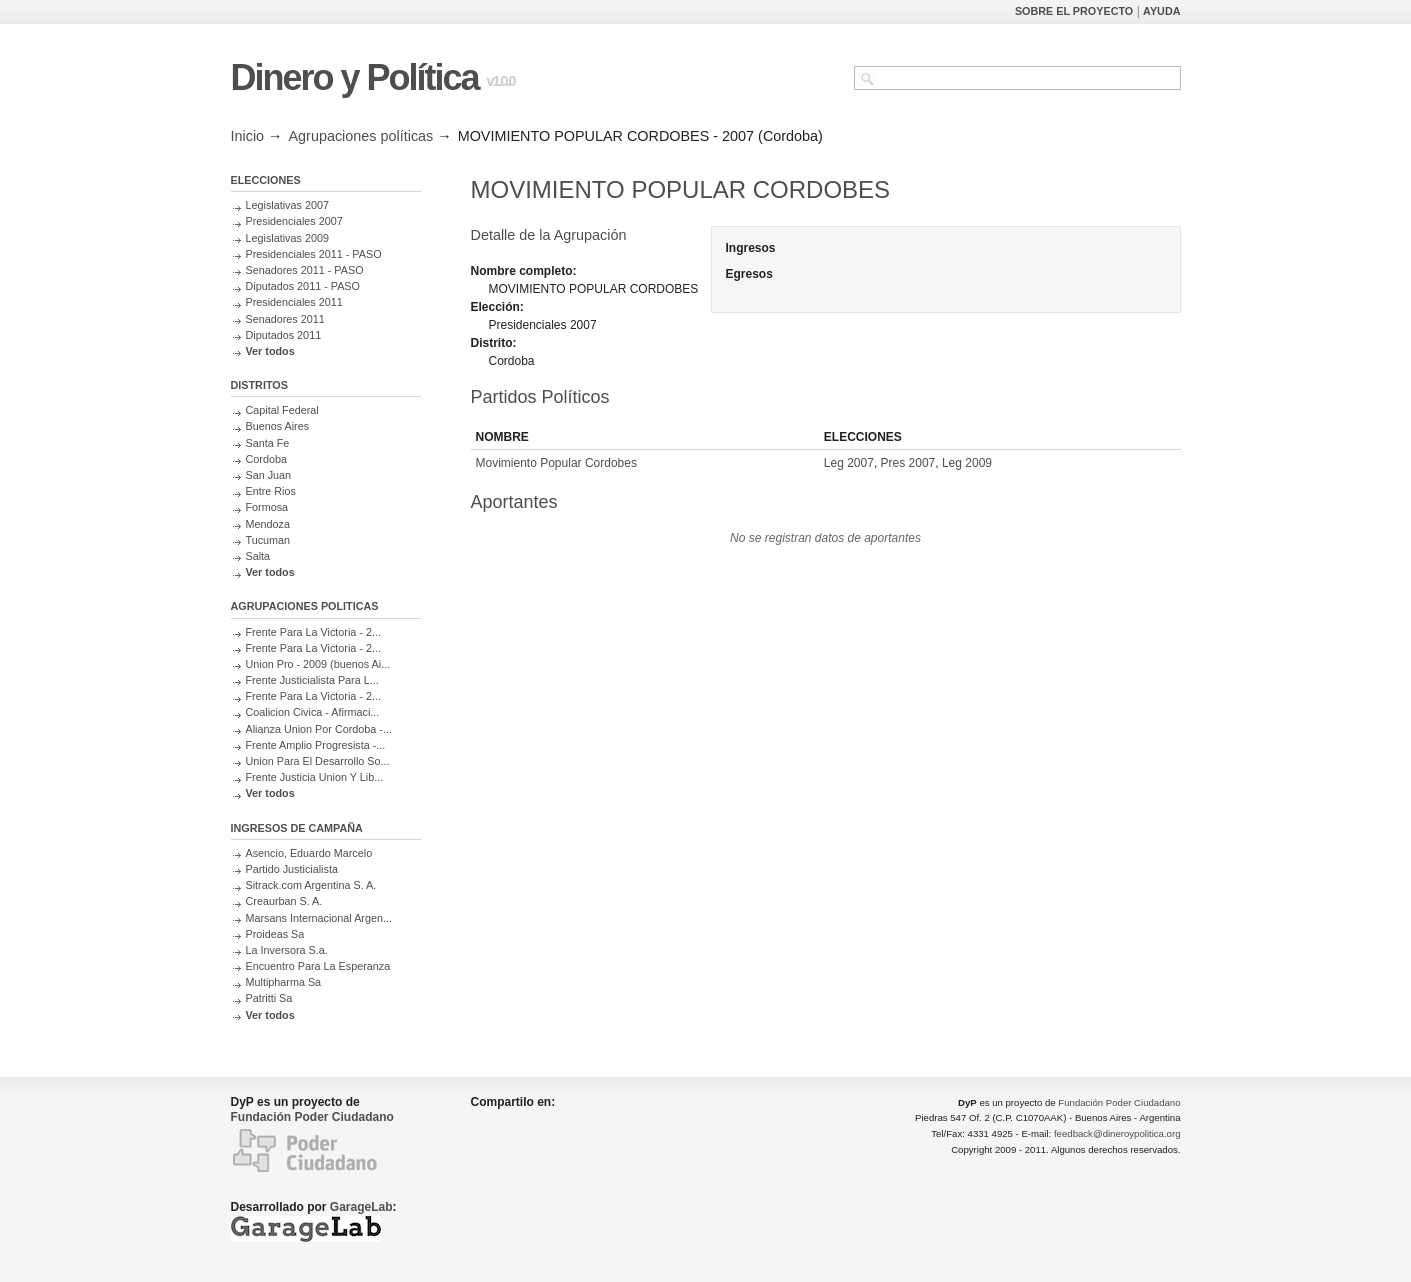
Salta (258, 556)
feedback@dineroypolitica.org (1117, 1133)
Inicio (248, 136)
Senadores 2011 (285, 319)
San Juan (269, 475)
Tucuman (268, 540)
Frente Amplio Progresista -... (316, 745)
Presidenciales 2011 (294, 302)
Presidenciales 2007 (294, 221)
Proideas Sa (275, 934)
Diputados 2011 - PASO (303, 286)
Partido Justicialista (292, 869)
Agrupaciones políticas (361, 136)
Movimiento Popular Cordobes (556, 463)
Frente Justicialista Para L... (312, 680)
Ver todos (270, 351)
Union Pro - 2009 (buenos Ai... (318, 664)
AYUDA (1161, 11)
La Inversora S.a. (287, 950)
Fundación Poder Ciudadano (312, 1117)
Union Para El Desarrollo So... (318, 761)
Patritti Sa (269, 998)
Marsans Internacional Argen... (319, 918)
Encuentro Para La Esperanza (318, 966)
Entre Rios (271, 491)
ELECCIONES (266, 180)
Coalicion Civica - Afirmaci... (313, 712)
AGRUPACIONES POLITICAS (305, 606)
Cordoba (266, 459)
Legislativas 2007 (287, 205)
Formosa (267, 507)
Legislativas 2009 (287, 238)
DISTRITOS (259, 385)
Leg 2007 (849, 463)
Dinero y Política (355, 77)
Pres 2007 (908, 463)
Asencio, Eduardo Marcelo (309, 853)
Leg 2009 (967, 463)
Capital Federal (282, 410)
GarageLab (361, 1207)
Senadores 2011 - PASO (305, 270)
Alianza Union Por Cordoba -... (319, 729)
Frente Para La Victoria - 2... (313, 632)
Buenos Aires (278, 426)
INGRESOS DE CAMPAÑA (297, 828)
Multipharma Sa (284, 982)
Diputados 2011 (284, 335)
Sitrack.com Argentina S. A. (311, 885)
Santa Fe (268, 443)
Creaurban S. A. (284, 901)
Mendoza (268, 524)
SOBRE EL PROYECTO (1074, 11)
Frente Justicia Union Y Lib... (315, 777)
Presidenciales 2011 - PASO (314, 254)
